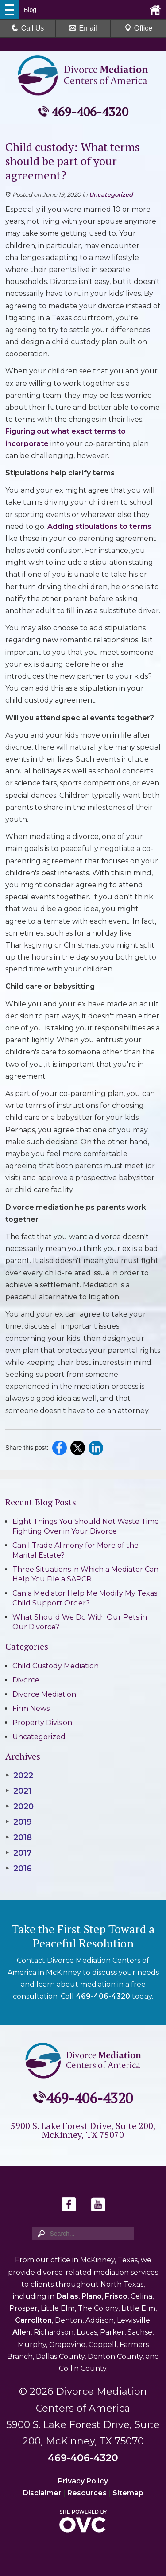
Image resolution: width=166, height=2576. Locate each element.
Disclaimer (42, 2493)
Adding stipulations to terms (99, 526)
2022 (19, 1775)
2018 (18, 1837)
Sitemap (127, 2493)
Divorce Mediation (44, 1694)
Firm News (31, 1708)
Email (83, 28)
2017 (18, 1853)
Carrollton (33, 2320)
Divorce (25, 1680)
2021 (18, 1791)
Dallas (67, 2296)
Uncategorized (111, 194)
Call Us (28, 28)
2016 (18, 1868)
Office (138, 28)
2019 (18, 1822)
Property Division (42, 1722)
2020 (19, 1806)
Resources (87, 2493)
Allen (21, 2332)
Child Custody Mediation (55, 1666)
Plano (91, 2296)
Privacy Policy (83, 2481)
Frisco (116, 2296)
